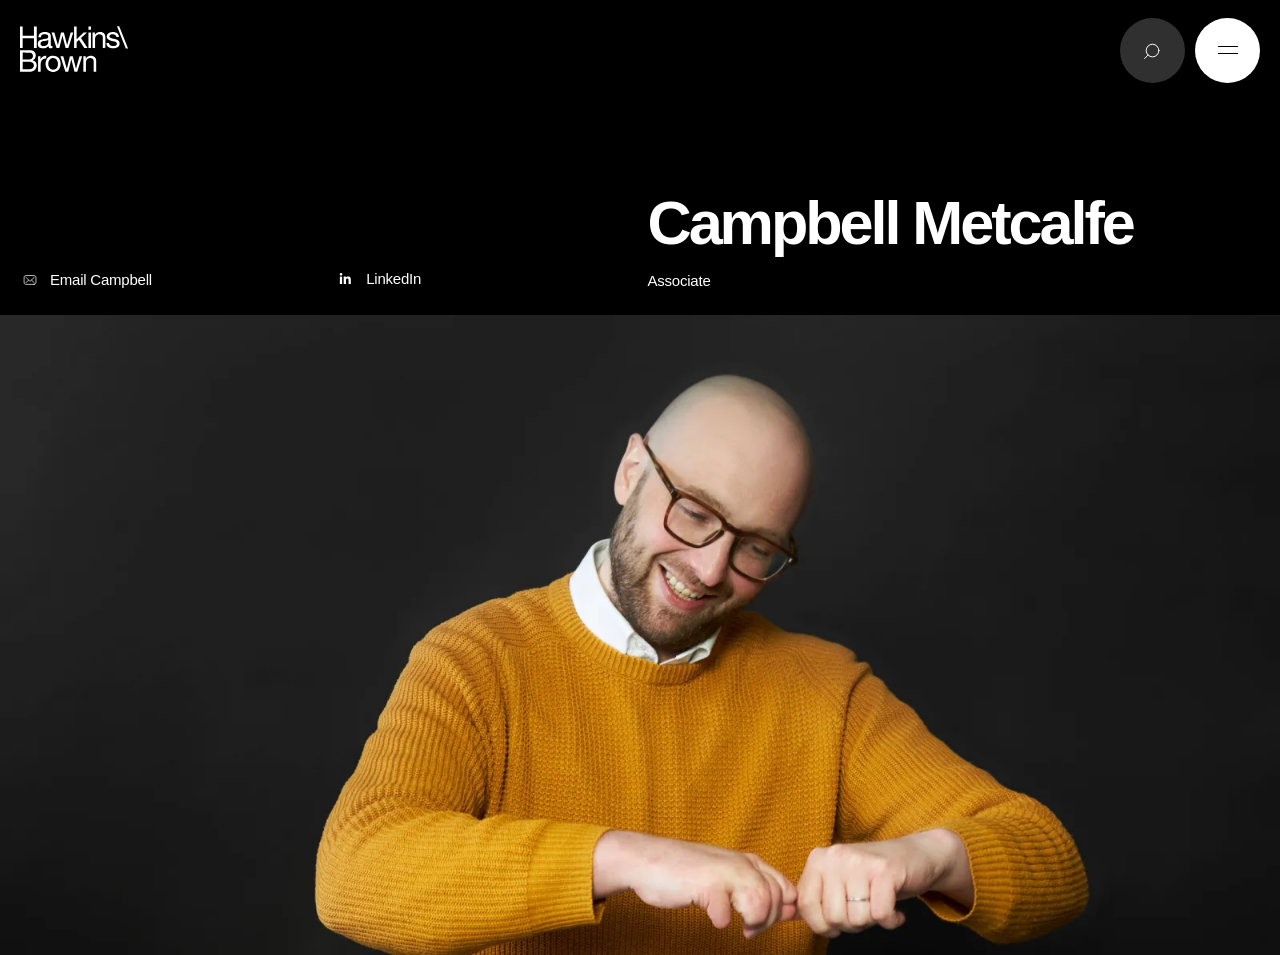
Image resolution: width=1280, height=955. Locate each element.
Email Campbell (86, 280)
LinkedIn (377, 279)
